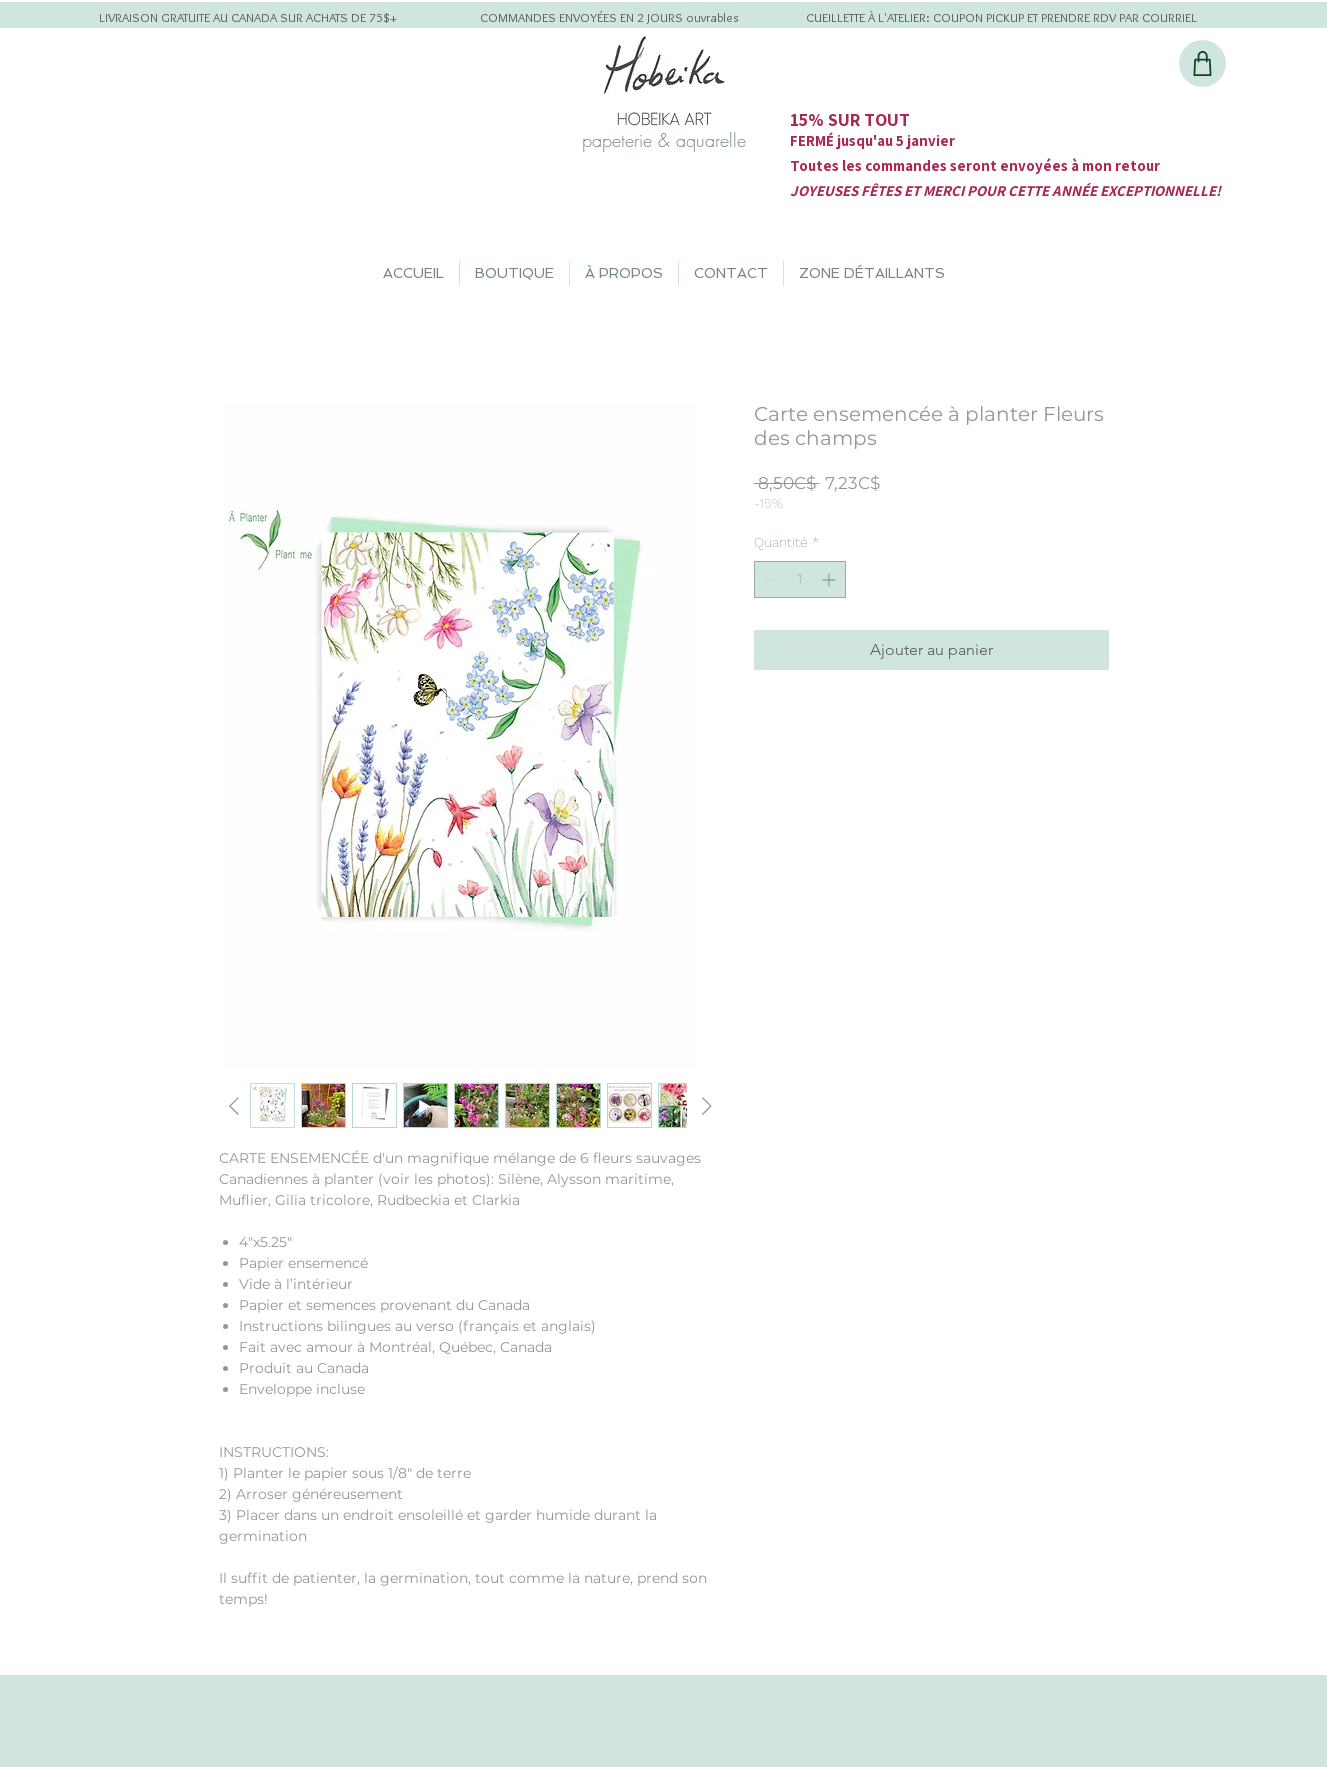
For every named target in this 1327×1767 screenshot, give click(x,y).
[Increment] (830, 579)
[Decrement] (769, 579)
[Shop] (1202, 63)
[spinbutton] (800, 579)
